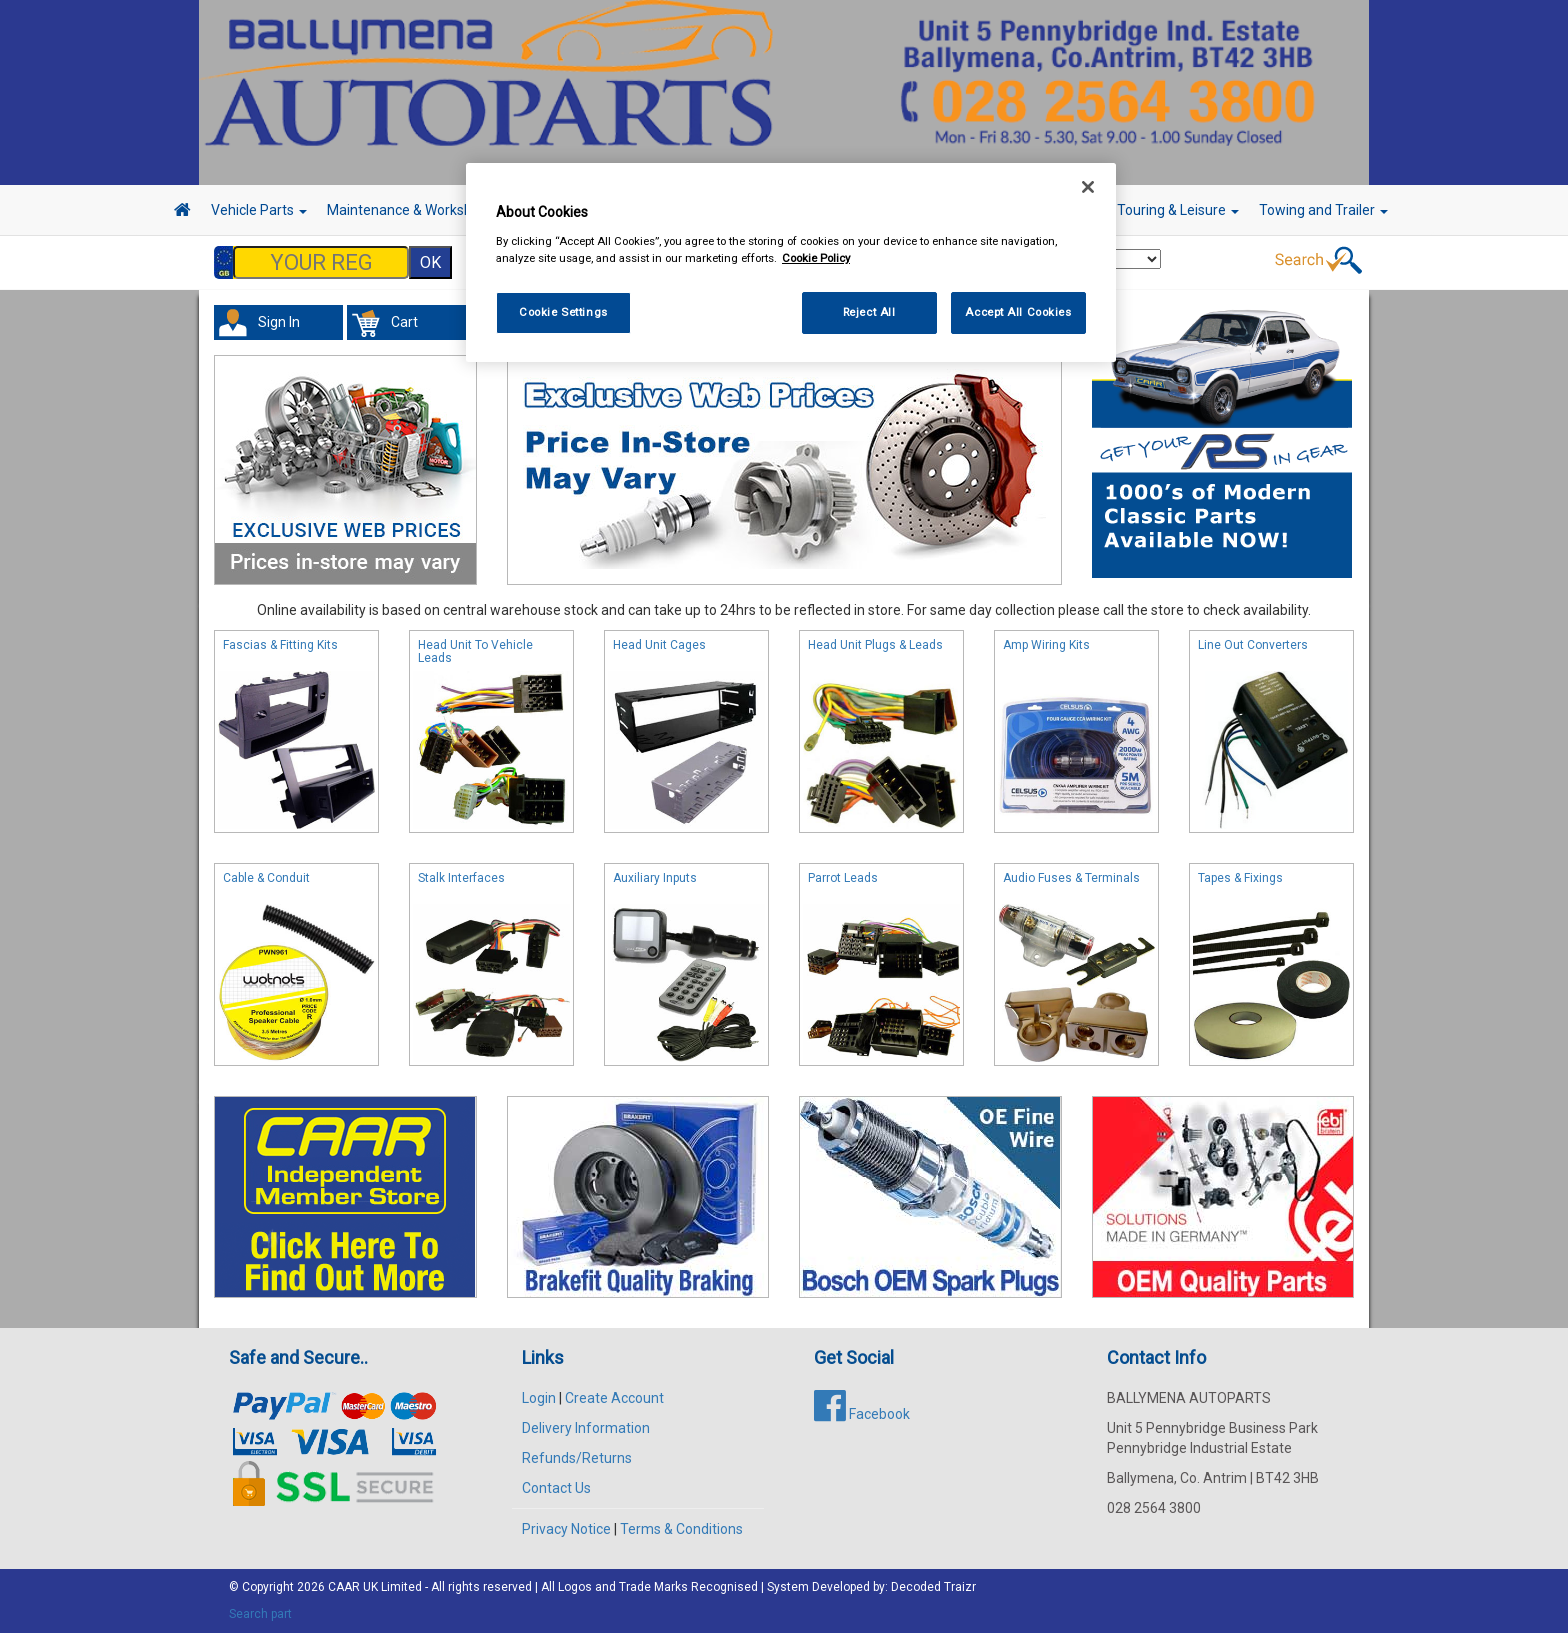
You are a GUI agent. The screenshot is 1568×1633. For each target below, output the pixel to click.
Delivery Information (586, 1428)
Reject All (869, 312)
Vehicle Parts (259, 210)
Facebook (862, 1414)
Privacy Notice (566, 1529)
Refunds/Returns (577, 1458)
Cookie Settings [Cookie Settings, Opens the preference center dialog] (563, 312)
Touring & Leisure (1178, 210)
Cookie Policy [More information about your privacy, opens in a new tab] (816, 258)
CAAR (344, 1587)
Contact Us (556, 1488)
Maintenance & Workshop (414, 210)
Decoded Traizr (933, 1587)
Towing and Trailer (1323, 210)
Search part (260, 1614)
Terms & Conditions (681, 1529)
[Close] (1088, 187)
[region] (791, 262)
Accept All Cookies (1018, 312)
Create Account (614, 1398)
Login (539, 1398)
